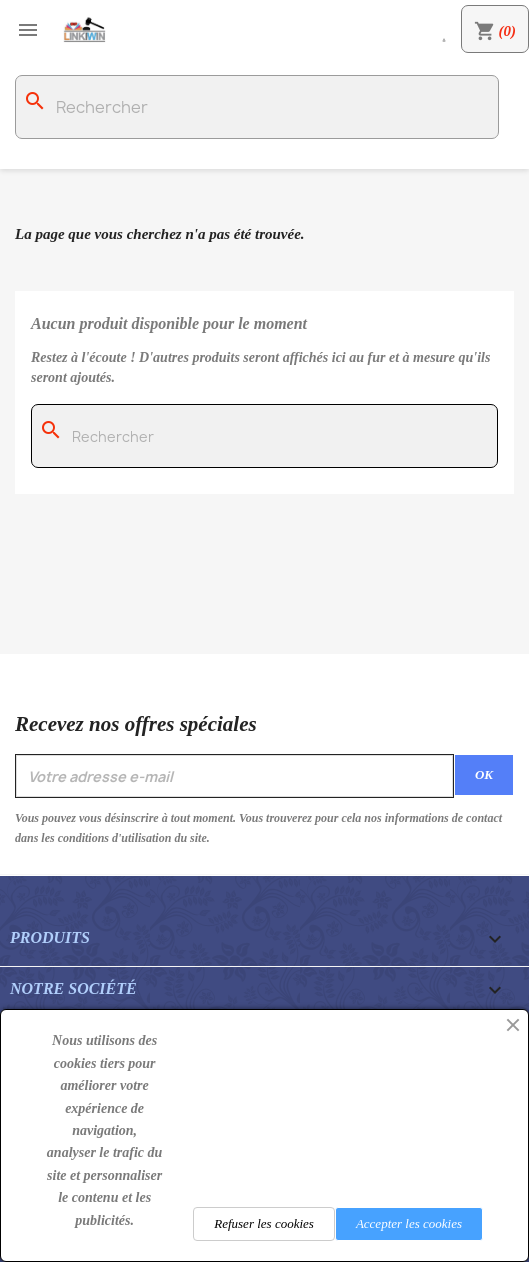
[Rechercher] (257, 107)
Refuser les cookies (264, 1223)
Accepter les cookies (409, 1223)
